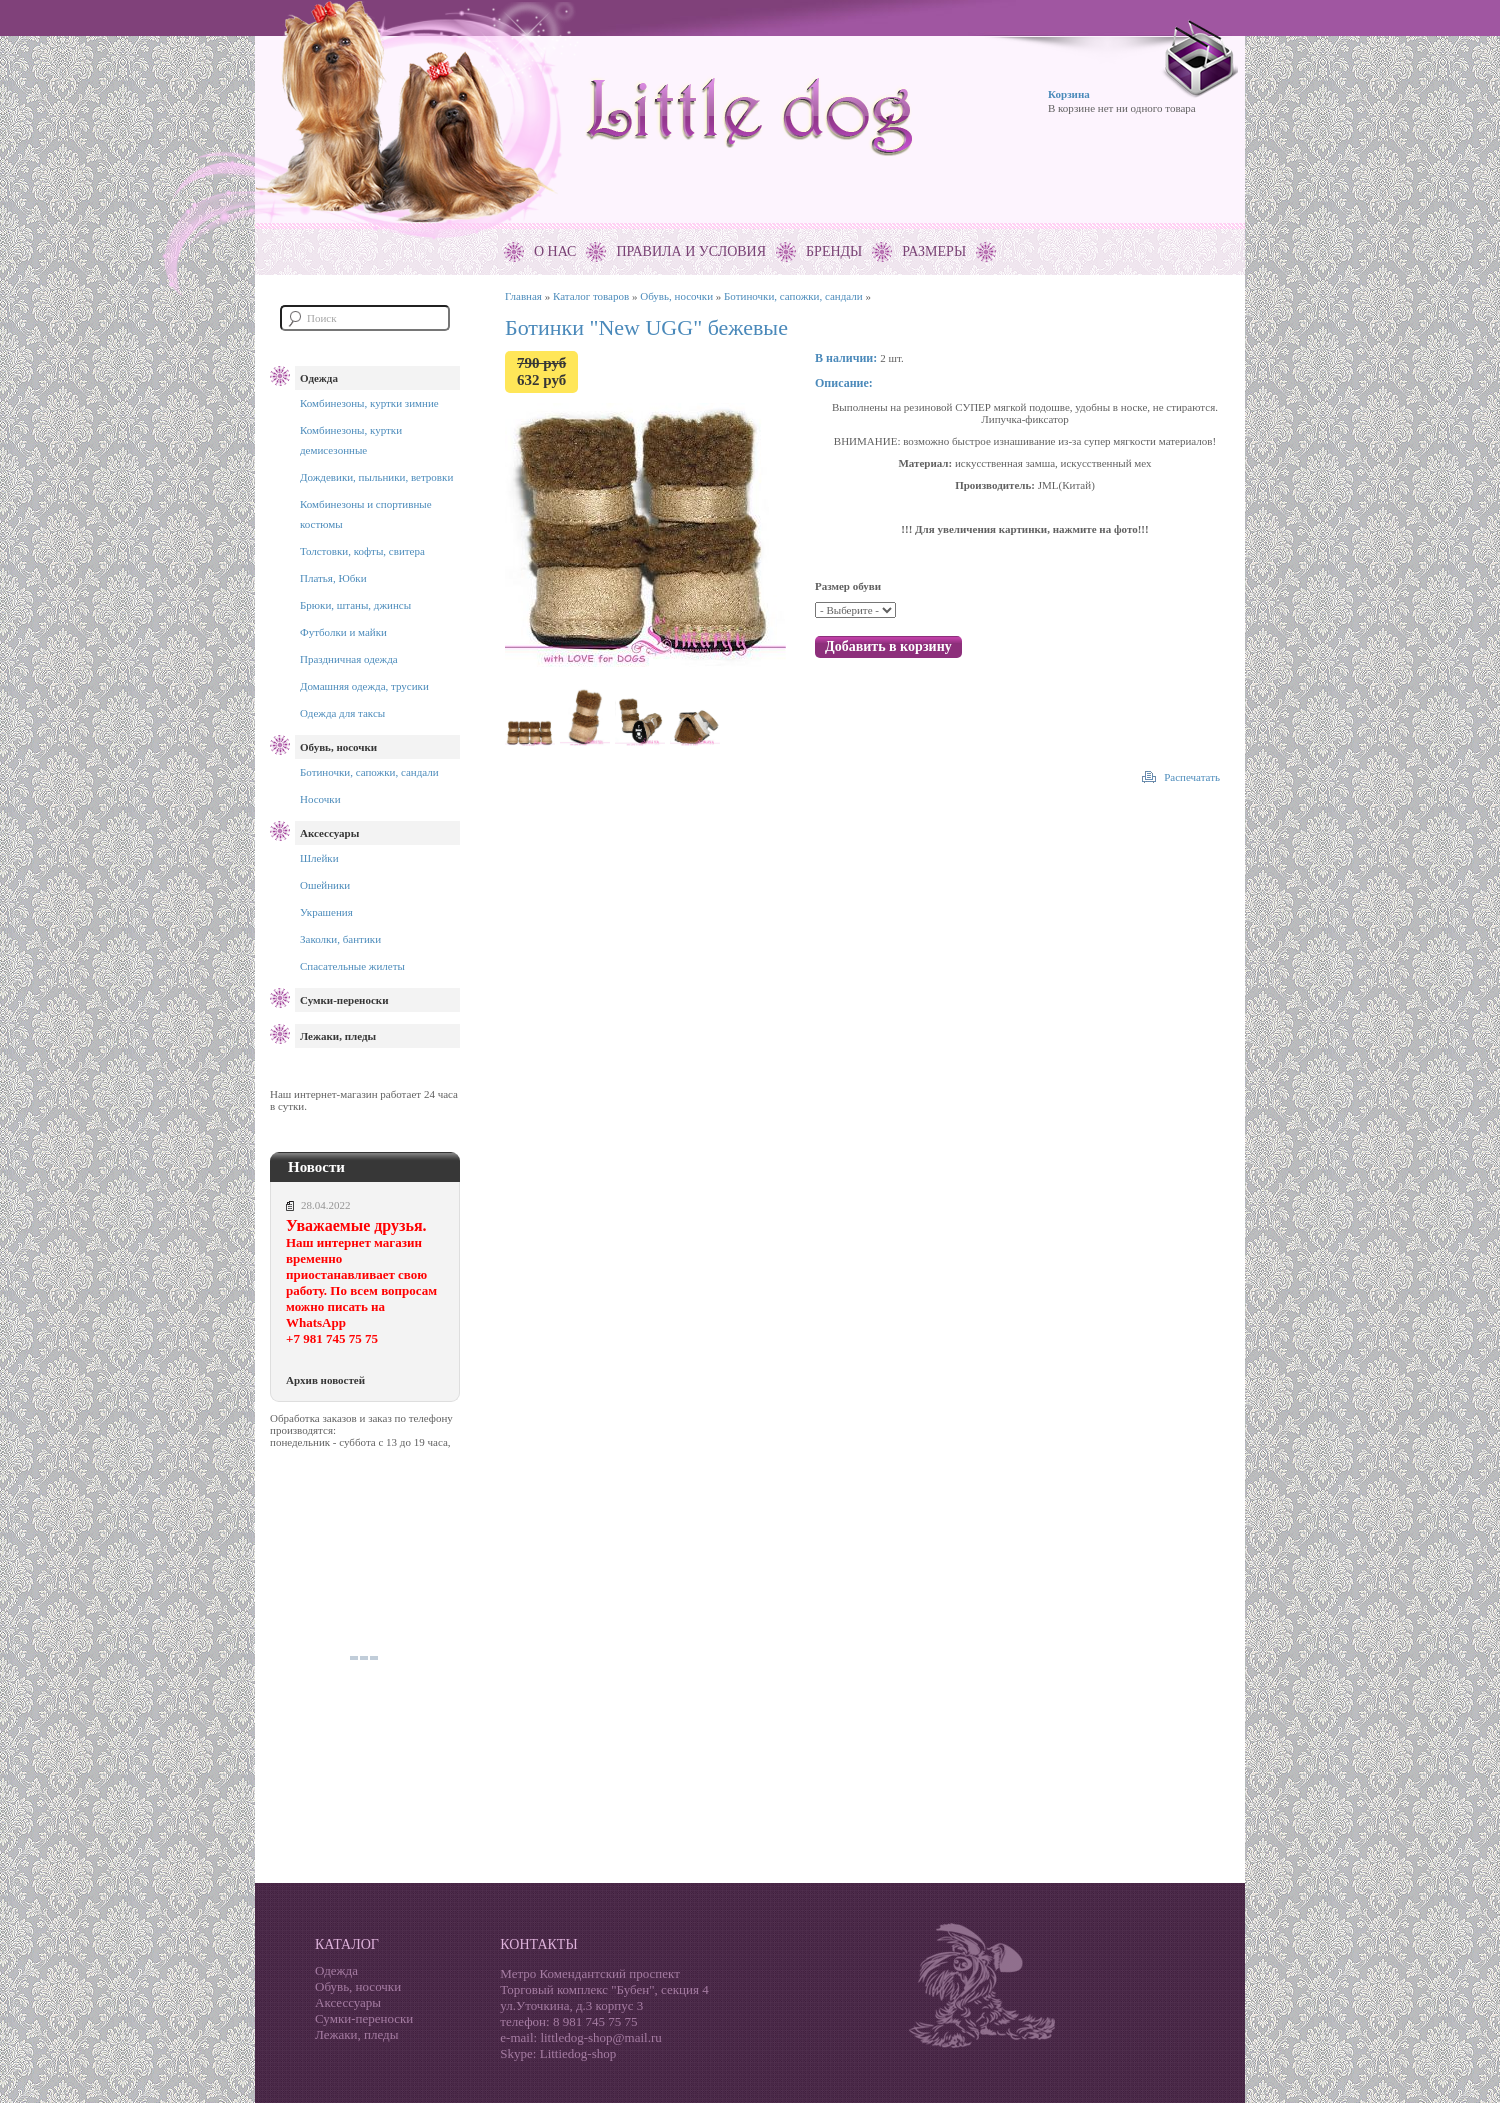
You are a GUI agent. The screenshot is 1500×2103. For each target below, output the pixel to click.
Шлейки (319, 858)
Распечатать (1192, 777)
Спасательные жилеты (352, 966)
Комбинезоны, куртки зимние (369, 403)
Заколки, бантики (340, 939)
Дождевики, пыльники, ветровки (376, 477)
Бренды (834, 251)
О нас (555, 251)
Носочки (320, 799)
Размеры (934, 251)
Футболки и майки (343, 632)
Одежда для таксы (342, 713)
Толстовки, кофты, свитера (362, 551)
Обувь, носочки (338, 747)
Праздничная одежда (349, 659)
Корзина (1069, 94)
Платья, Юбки (333, 578)
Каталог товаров (591, 296)
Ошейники (325, 885)
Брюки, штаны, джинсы (355, 605)
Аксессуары (329, 833)
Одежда (319, 378)
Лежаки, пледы (338, 1036)
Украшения (326, 912)
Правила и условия (691, 251)
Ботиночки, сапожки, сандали (369, 772)
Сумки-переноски (344, 1000)
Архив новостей (325, 1380)
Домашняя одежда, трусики (364, 686)
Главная (523, 296)
